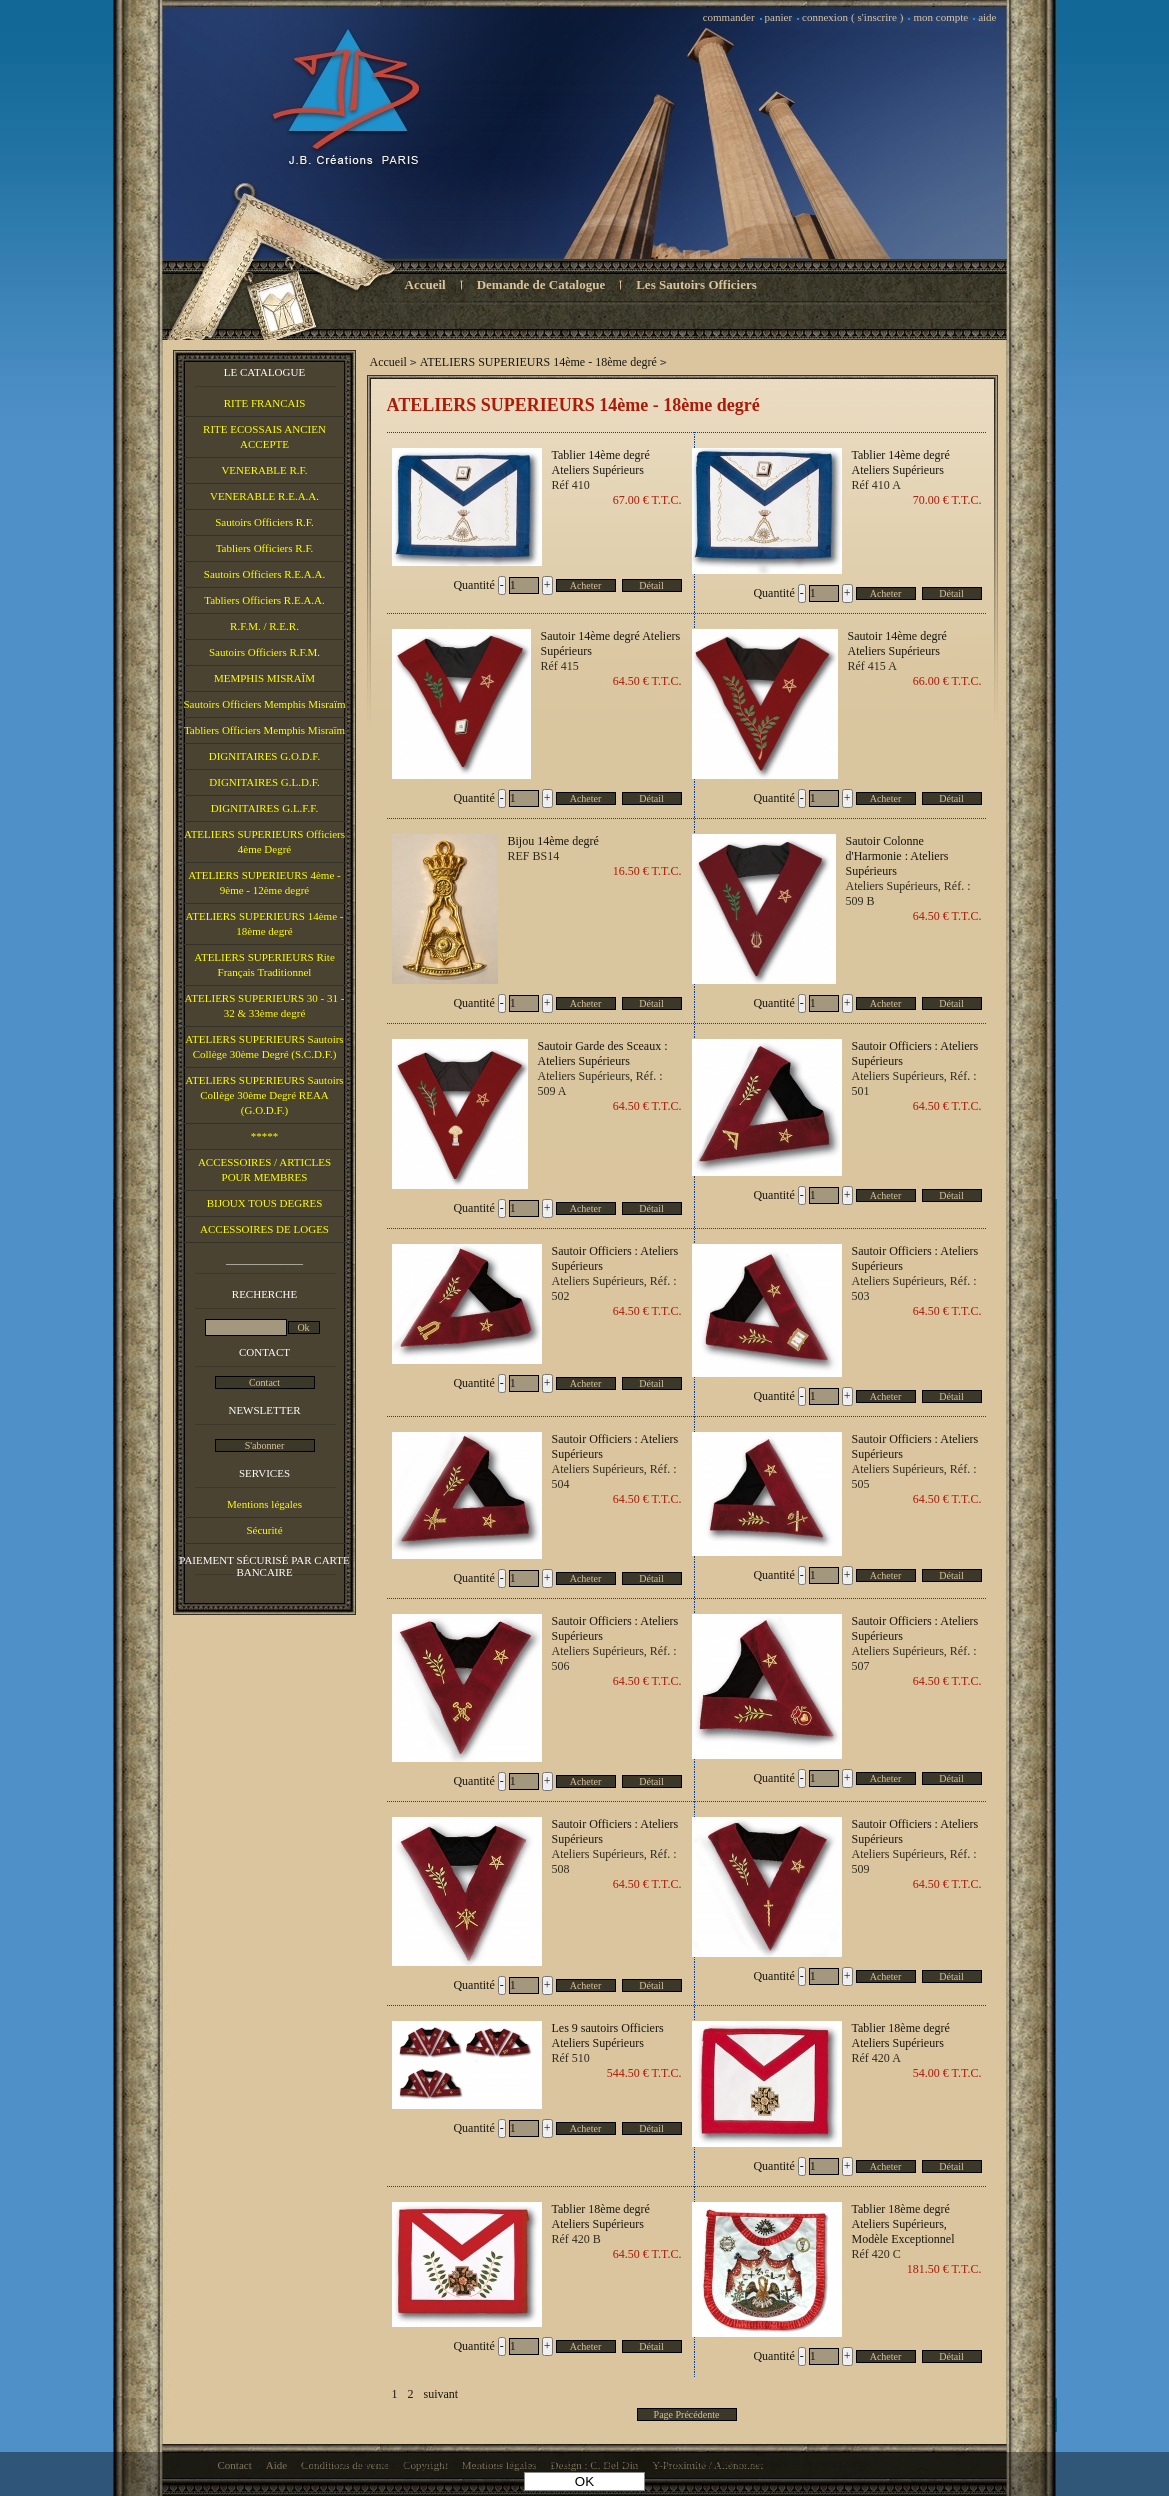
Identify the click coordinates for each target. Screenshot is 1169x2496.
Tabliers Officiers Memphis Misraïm (264, 730)
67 (647, 500)
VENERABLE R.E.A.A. (264, 496)
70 (947, 500)
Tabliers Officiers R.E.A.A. (264, 600)
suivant (441, 2394)
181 (944, 2269)
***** (265, 1136)
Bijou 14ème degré (553, 841)
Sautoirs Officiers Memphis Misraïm (264, 704)
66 (947, 681)
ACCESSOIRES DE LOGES (264, 1229)
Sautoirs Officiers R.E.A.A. (264, 574)
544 (644, 2073)
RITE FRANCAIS (265, 403)
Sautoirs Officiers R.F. (264, 522)
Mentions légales (264, 1504)
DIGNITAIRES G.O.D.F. (265, 756)
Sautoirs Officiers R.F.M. (264, 652)
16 (647, 871)
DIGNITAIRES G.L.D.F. (264, 782)
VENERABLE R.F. (264, 470)
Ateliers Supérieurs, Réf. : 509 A (600, 1083)
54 (947, 2073)
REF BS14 (534, 856)
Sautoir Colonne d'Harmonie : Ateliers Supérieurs (897, 856)
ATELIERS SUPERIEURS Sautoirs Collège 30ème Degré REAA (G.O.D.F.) (264, 1095)
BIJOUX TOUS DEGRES (265, 1203)
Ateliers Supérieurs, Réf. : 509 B (908, 893)
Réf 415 (560, 666)
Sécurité (264, 1530)
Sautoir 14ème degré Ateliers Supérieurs (611, 643)
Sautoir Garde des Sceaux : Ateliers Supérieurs (603, 1053)
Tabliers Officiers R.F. (265, 548)
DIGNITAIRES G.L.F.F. (265, 808)
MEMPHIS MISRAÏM (264, 678)
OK (584, 2481)
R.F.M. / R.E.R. (264, 626)
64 (647, 681)
